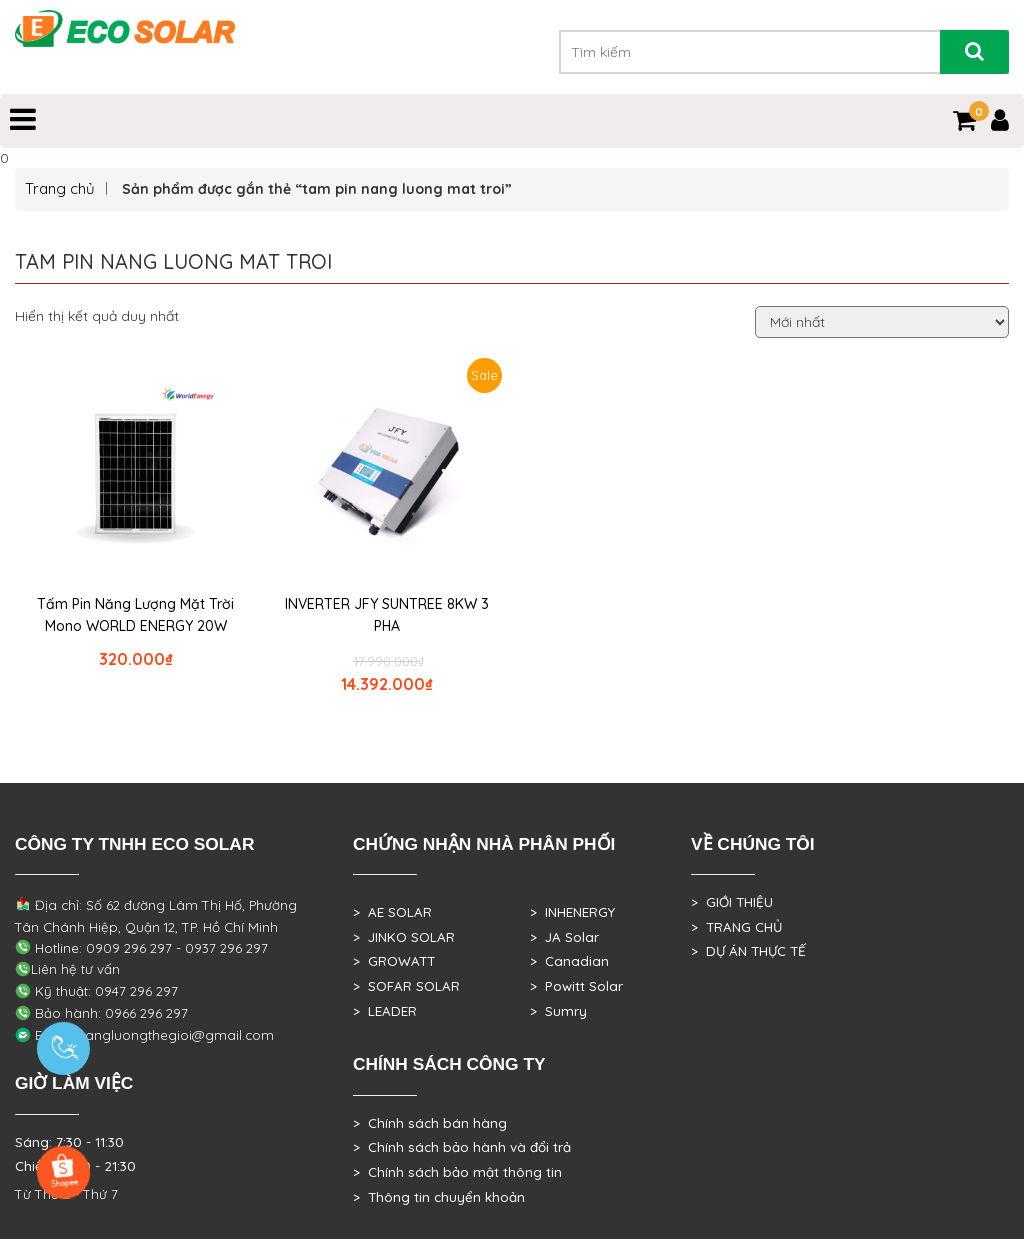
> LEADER (385, 1011)
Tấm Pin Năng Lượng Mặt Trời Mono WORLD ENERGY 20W (135, 615)
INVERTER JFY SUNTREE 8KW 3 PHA (387, 615)
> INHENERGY (572, 912)
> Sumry (558, 1011)
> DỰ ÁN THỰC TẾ (748, 951)
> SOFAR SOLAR (406, 986)
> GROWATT (394, 961)
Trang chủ (60, 188)
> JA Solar (564, 937)
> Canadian (569, 961)
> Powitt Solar (576, 986)
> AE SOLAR (392, 912)
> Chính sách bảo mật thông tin (457, 1172)
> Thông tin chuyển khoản (439, 1197)
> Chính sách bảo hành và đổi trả (462, 1147)
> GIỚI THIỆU (732, 902)
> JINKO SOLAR (404, 937)
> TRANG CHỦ (736, 927)
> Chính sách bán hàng (430, 1123)
